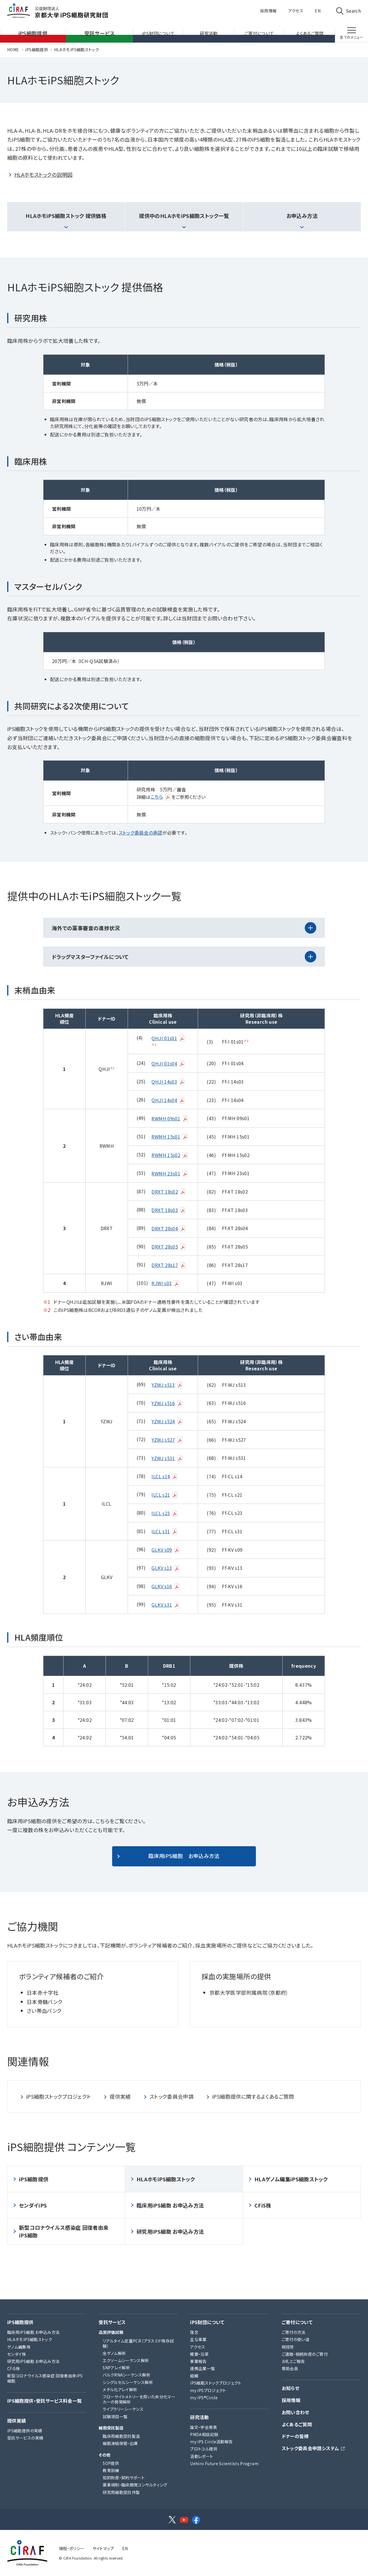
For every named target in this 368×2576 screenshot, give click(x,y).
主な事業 (198, 2339)
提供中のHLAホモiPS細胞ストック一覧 (184, 215)
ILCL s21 (165, 1494)
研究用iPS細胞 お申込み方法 (170, 2231)
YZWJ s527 (167, 1439)
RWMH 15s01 (170, 1136)
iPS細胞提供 (36, 49)
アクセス (295, 11)
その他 (104, 2454)
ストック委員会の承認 (140, 832)
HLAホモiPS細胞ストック (76, 49)
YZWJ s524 (167, 1421)
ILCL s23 (165, 1513)
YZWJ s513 (167, 1384)
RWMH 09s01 (170, 1118)
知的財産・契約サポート (124, 2477)
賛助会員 (290, 2368)
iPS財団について (207, 2322)
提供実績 (120, 2096)
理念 (194, 2332)
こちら (161, 796)
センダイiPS (33, 2205)
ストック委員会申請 (171, 2096)
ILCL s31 (165, 1531)
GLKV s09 (166, 1549)
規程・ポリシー (72, 2548)
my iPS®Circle (204, 2397)
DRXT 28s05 (169, 1246)
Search (353, 10)
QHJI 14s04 (168, 1100)
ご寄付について (297, 2322)
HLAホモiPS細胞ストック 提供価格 (66, 215)
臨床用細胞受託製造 (121, 2436)
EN (318, 11)
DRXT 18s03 (169, 1210)
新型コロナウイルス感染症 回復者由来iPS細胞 (63, 2231)
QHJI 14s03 (168, 1081)
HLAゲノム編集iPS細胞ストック (291, 2179)
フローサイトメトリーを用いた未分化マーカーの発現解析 (139, 2399)
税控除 (288, 2346)
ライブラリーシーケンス (123, 2409)
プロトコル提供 (203, 2448)
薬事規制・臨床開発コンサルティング (135, 2484)
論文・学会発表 (203, 2427)
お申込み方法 (302, 215)
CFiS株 (262, 2205)
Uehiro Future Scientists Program (224, 2463)
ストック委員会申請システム (310, 2448)
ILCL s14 (165, 1476)
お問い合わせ (295, 2412)
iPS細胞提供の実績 (24, 2430)
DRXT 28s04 (169, 1228)
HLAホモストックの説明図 (43, 174)
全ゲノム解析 (114, 2353)
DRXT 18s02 (169, 1191)
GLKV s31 (166, 1604)
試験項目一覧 (115, 2416)
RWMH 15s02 (170, 1155)
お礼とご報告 (293, 2361)
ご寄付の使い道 (296, 2339)
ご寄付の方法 (294, 2332)
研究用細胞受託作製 (121, 2492)
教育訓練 (111, 2470)
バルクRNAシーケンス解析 (126, 2374)
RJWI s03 (166, 1283)
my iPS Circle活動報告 (211, 2441)
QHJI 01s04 (168, 1063)
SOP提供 (111, 2463)
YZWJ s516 (167, 1403)
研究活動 (199, 2417)
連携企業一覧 (202, 2368)
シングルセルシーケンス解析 (128, 2382)
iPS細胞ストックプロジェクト (58, 2096)
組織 (194, 2375)
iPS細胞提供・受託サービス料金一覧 (44, 2401)
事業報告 (198, 2361)
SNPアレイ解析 (116, 2367)
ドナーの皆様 (295, 2436)
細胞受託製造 (111, 2427)
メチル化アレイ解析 (120, 2389)
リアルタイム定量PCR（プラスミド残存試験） (138, 2343)
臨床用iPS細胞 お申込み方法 (183, 1855)
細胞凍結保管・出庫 (120, 2443)
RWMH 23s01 (170, 1173)
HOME (13, 49)
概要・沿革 (199, 2354)
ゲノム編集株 (18, 2346)
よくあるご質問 (297, 2424)
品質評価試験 (111, 2332)
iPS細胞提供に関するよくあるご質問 (253, 2096)
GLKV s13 (166, 1567)
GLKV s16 (166, 1586)
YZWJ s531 (167, 1458)
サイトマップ (103, 2548)
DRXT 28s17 (169, 1265)
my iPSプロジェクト (208, 2390)
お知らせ (290, 2388)
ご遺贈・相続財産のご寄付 (305, 2354)
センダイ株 (16, 2354)
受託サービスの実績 (25, 2437)
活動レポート (201, 2456)
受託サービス (112, 2322)
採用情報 (268, 11)
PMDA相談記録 (204, 2434)
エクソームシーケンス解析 (126, 2360)
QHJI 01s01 (168, 1038)
